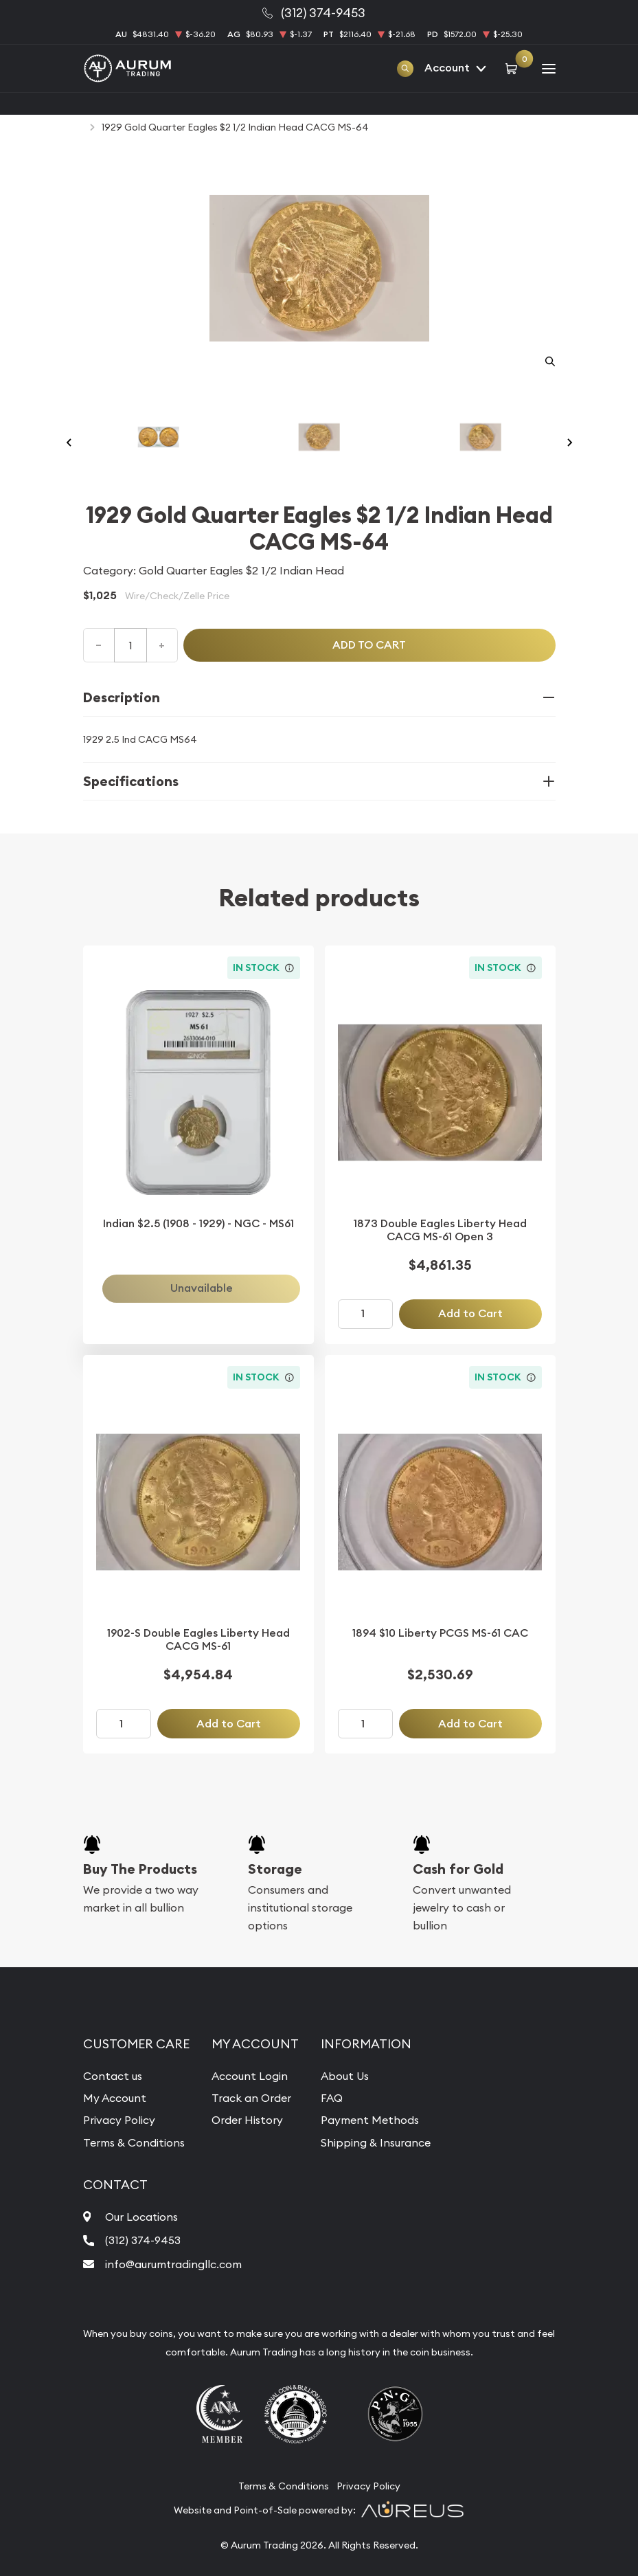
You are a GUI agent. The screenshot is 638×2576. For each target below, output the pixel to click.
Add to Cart (470, 1313)
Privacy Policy (119, 2120)
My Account (114, 2098)
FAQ (332, 2098)
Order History (247, 2120)
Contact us (112, 2076)
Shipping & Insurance (376, 2142)
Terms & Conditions (134, 2142)
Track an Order (251, 2098)
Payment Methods (370, 2120)
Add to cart (369, 645)
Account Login (250, 2076)
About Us (345, 2076)
